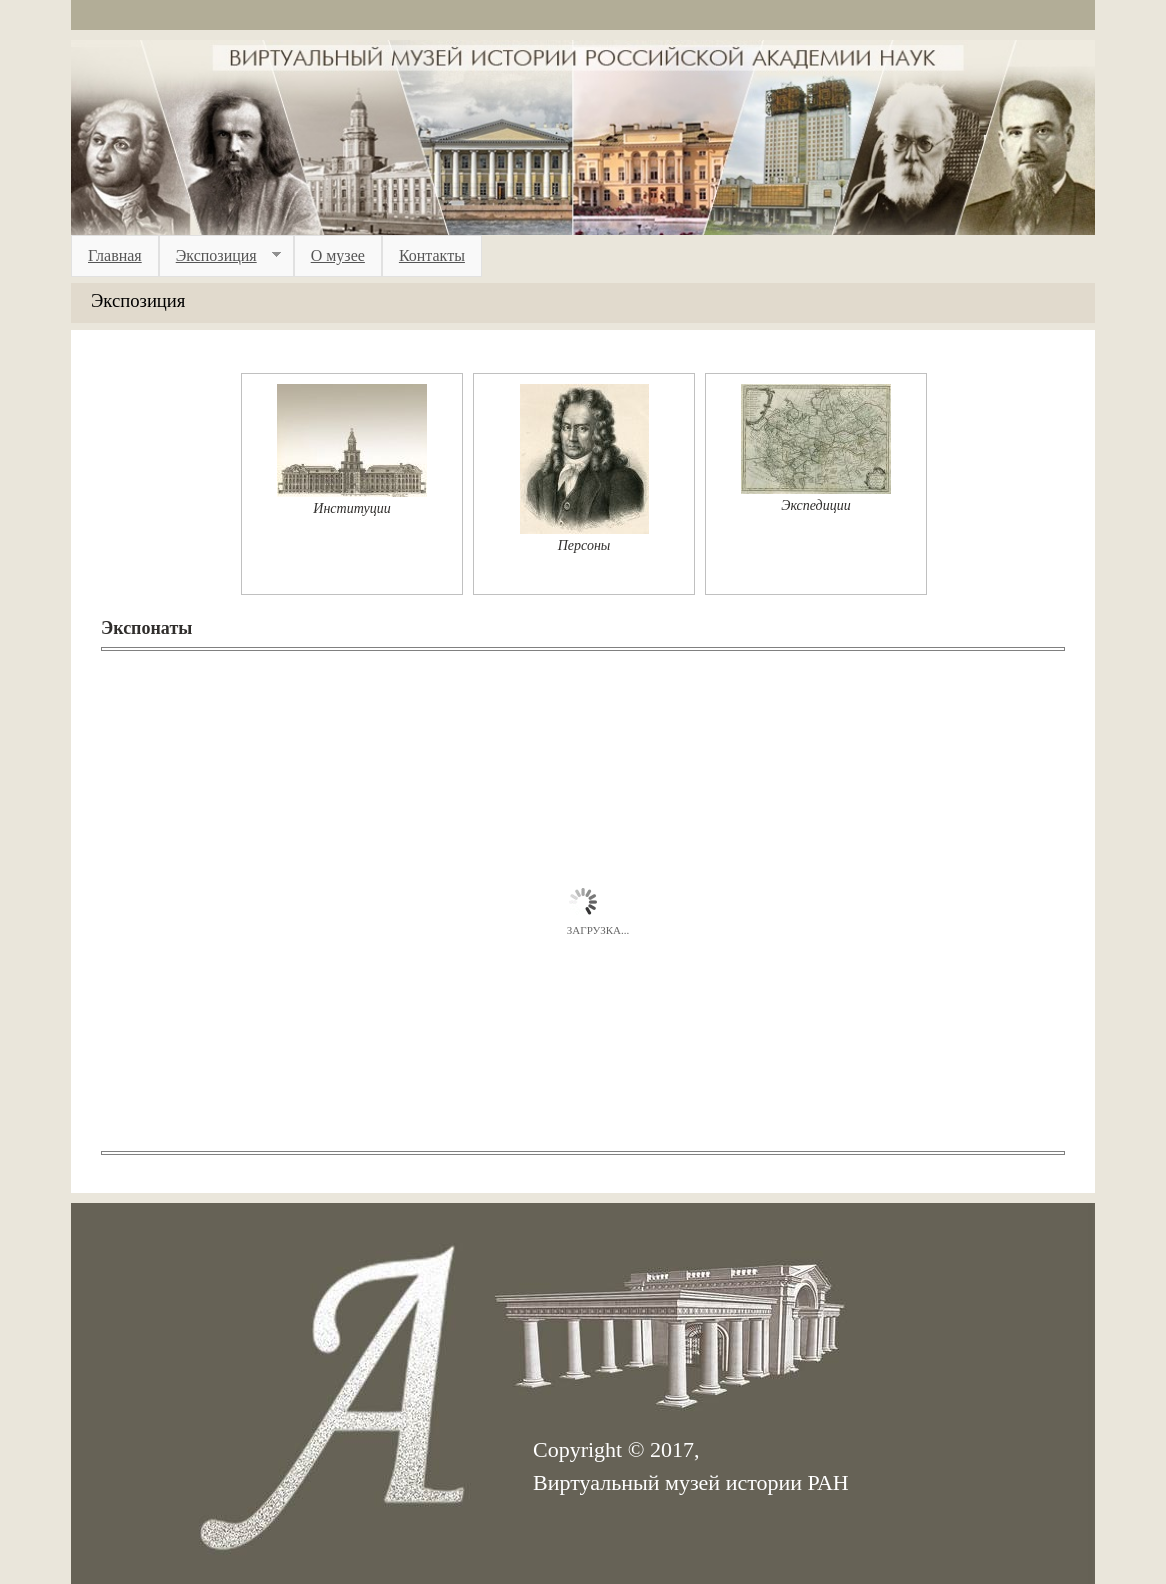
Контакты (432, 255)
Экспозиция (220, 256)
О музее (338, 255)
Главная (115, 255)
